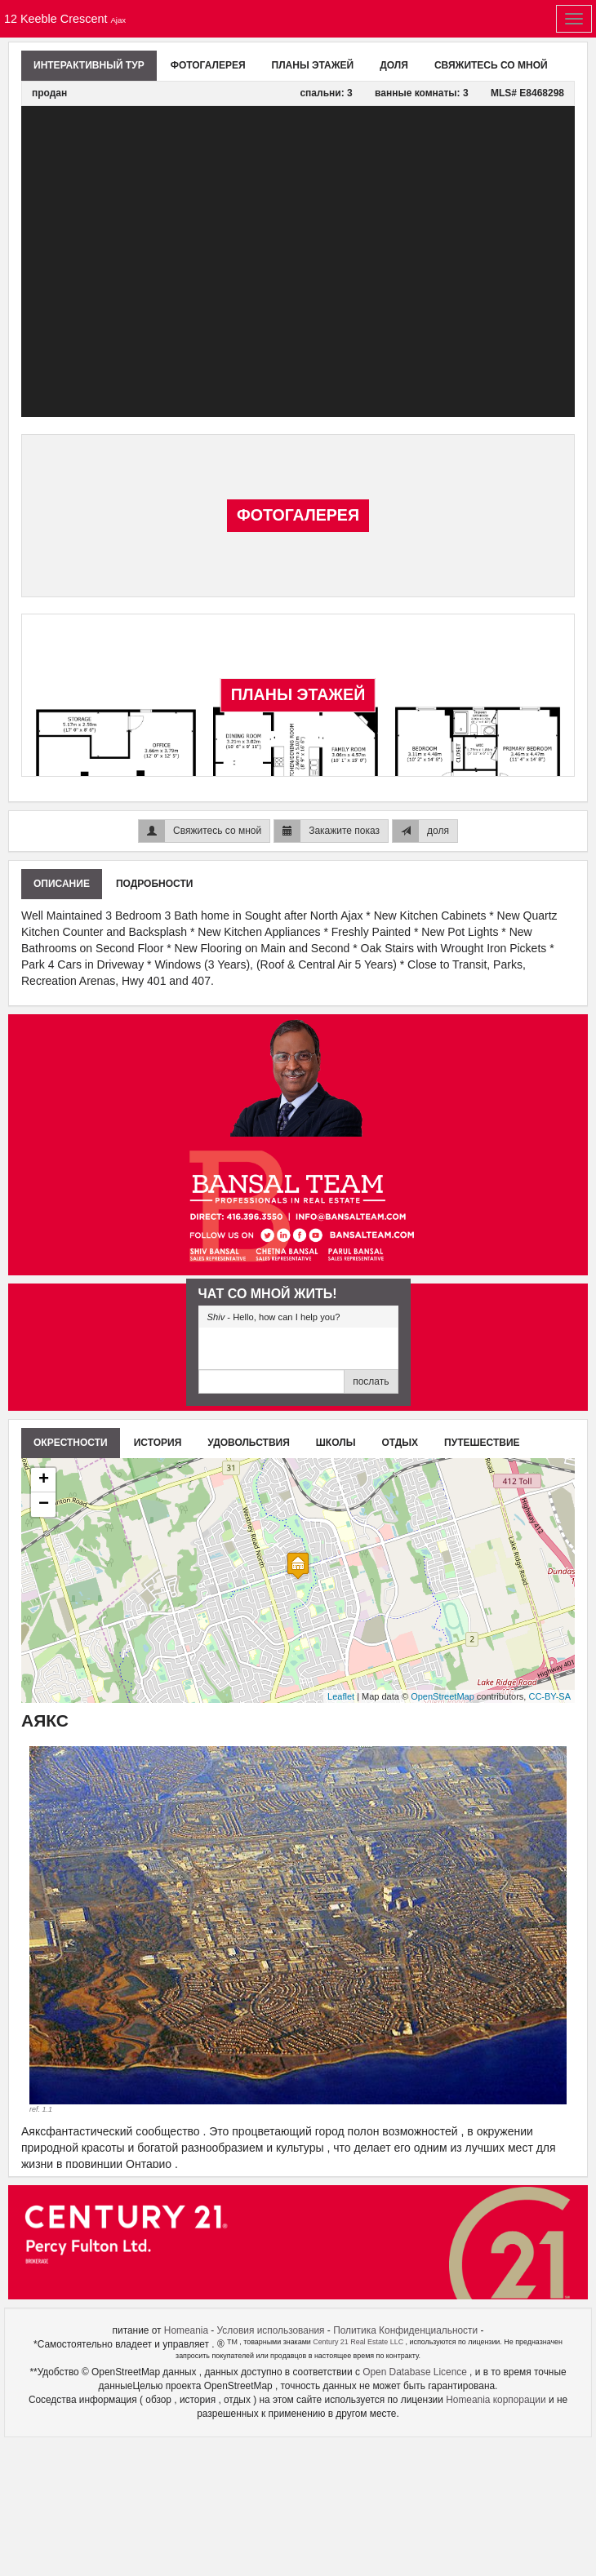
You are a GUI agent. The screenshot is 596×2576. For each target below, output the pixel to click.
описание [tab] (61, 883)
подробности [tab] (154, 883)
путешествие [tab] (481, 1442)
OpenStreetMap (442, 1696)
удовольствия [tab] (248, 1442)
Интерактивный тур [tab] (89, 65)
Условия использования (271, 2330)
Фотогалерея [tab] (208, 65)
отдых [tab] (399, 1442)
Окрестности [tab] (70, 1442)
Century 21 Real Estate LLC (359, 2342)
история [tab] (158, 1442)
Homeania (186, 2330)
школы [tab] (336, 1442)
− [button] (43, 1504)
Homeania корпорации (497, 2399)
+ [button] (43, 1480)
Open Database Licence (415, 2372)
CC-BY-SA (549, 1696)
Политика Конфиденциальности (405, 2330)
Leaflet (340, 1696)
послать (371, 1381)
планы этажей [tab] (313, 65)
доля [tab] (394, 65)
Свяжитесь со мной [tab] (491, 65)
